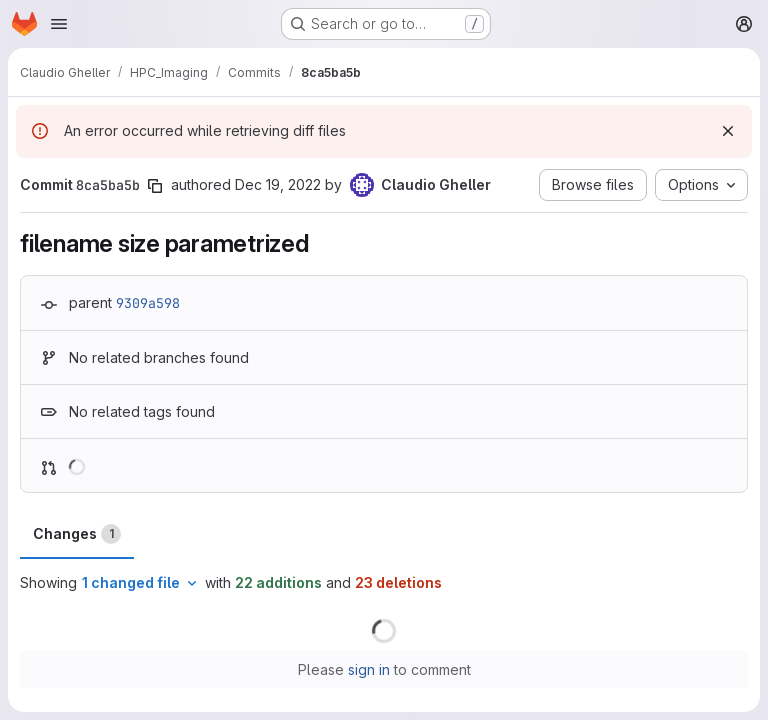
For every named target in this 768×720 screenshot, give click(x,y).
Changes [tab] (77, 534)
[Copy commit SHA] (155, 186)
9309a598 (148, 303)
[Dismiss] (728, 131)
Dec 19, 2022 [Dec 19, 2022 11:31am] (278, 184)
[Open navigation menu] (59, 24)
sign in (369, 669)
